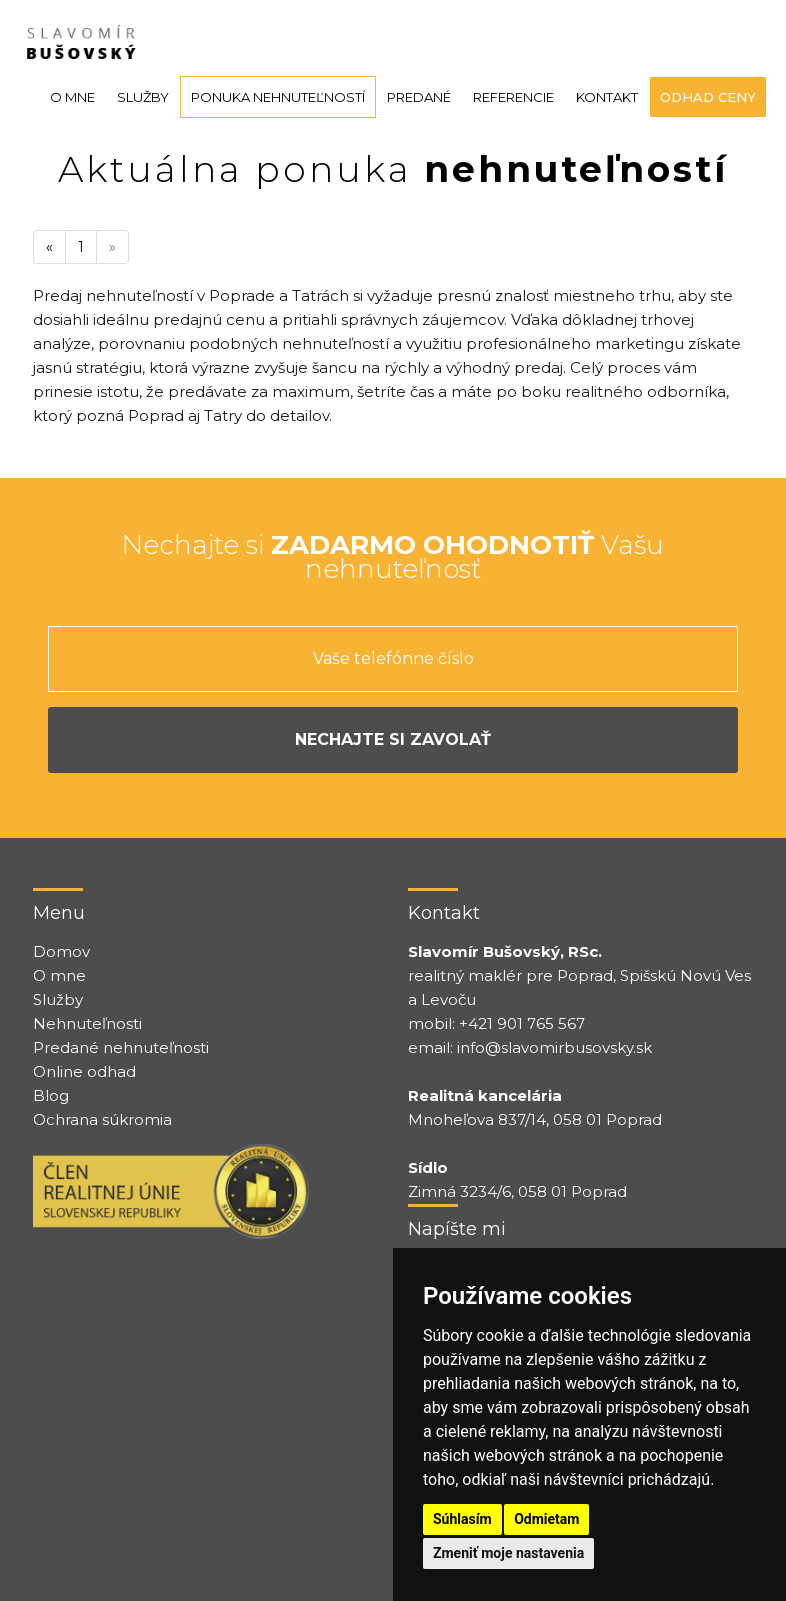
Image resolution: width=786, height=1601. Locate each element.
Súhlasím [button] (462, 1519)
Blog (51, 1095)
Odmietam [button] (546, 1519)
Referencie (513, 97)
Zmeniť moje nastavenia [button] (508, 1553)
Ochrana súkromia (102, 1119)
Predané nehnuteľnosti (121, 1047)
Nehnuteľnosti (87, 1023)
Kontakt (607, 97)
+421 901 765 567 (522, 1023)
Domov (61, 951)
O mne (72, 97)
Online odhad (84, 1071)
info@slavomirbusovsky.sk (554, 1047)
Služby (143, 97)
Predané (419, 97)
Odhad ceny (708, 97)
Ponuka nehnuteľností (278, 97)
